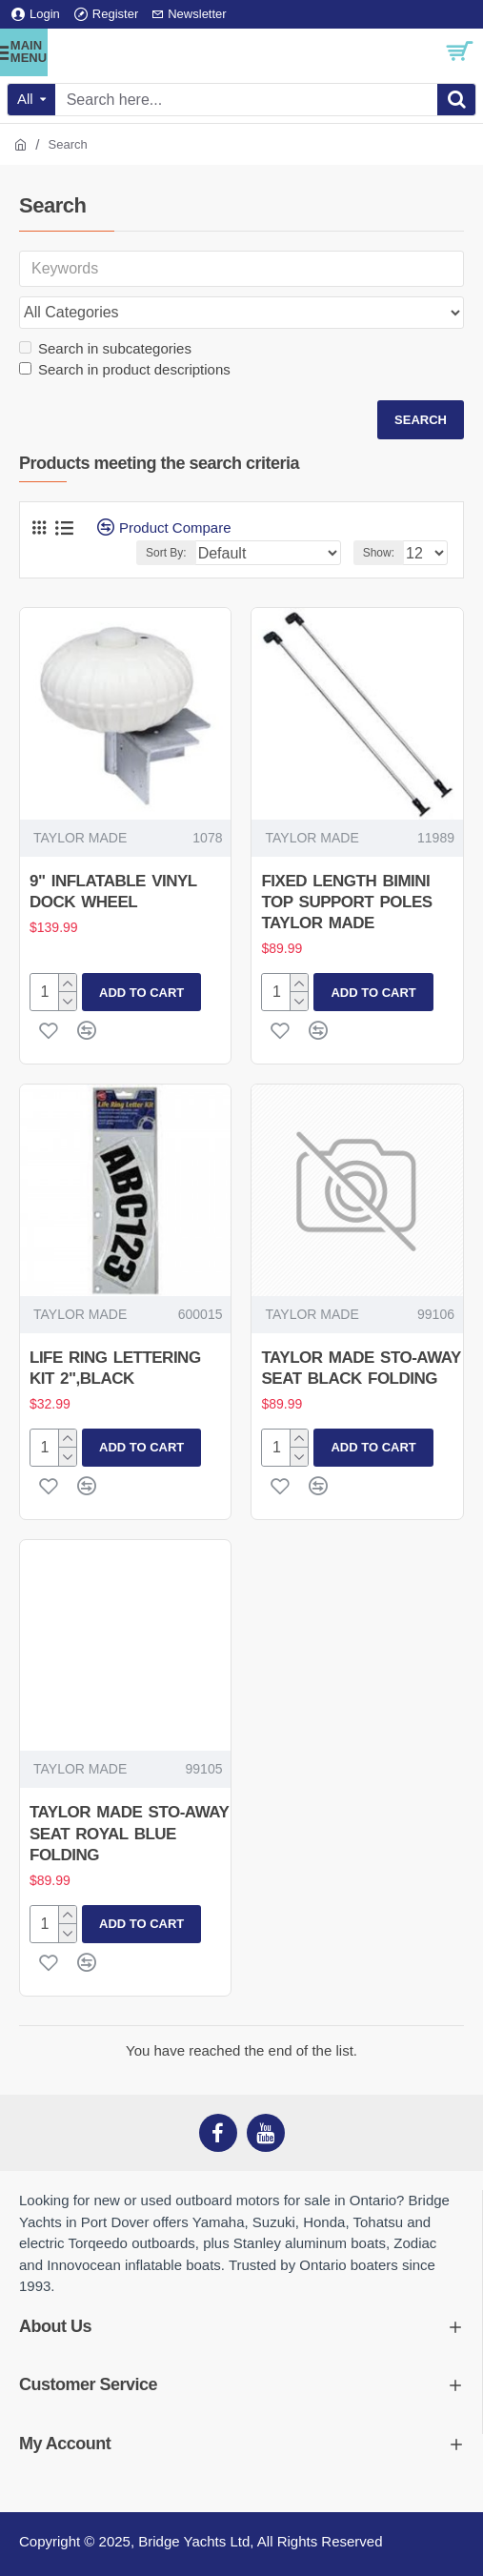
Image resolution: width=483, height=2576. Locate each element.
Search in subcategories (105, 348)
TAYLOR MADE (80, 837)
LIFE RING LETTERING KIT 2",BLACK (115, 1368)
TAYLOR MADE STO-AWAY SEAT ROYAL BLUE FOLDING (129, 1833)
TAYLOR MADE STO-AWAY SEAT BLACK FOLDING (360, 1368)
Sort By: (166, 552)
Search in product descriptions (125, 369)
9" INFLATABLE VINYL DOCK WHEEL (113, 891)
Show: (378, 552)
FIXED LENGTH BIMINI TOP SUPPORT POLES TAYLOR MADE (346, 902)
